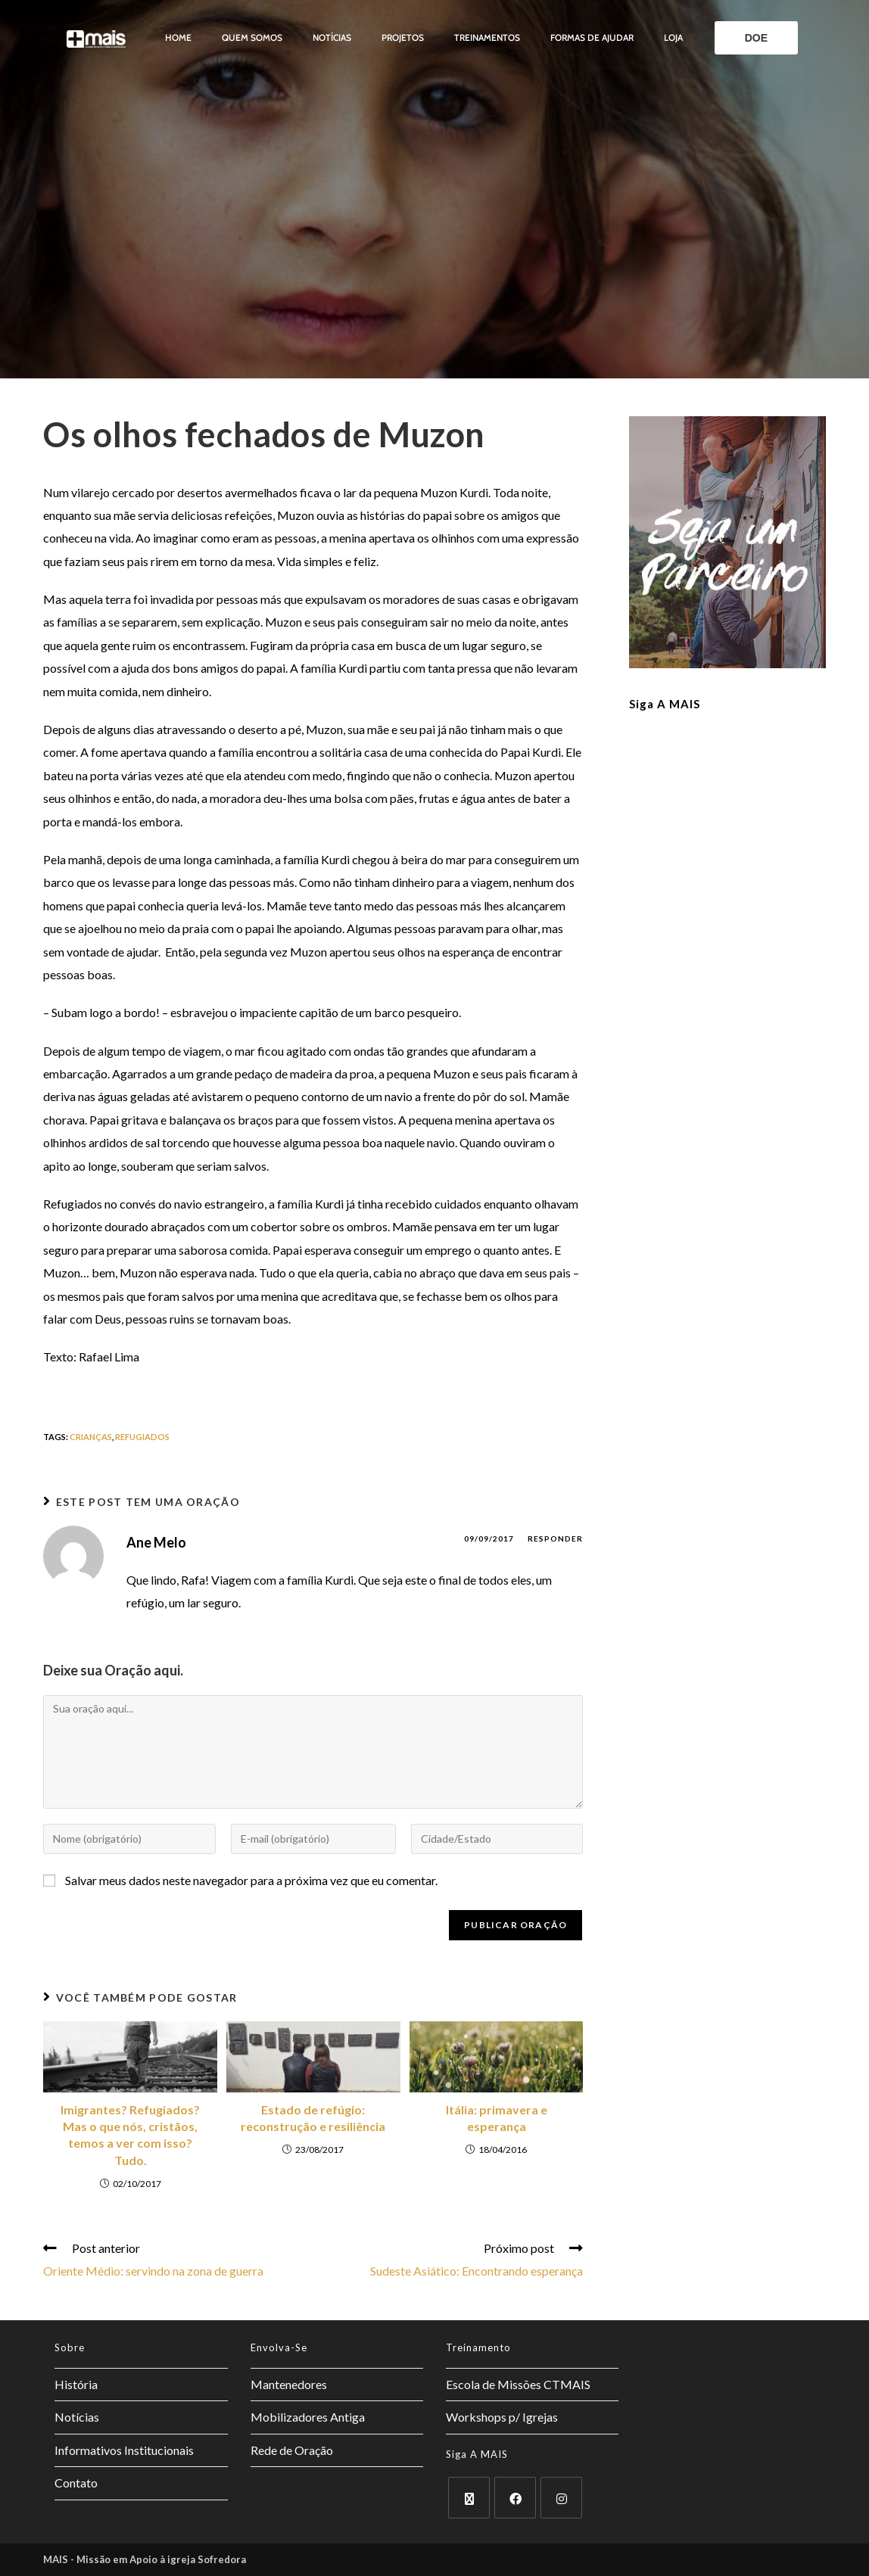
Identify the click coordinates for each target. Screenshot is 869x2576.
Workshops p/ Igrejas (502, 2417)
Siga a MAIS (664, 704)
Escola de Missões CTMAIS (518, 2384)
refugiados (142, 1437)
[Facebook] (515, 2497)
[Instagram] (561, 2497)
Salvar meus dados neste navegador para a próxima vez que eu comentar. (251, 1880)
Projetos (403, 37)
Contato (76, 2482)
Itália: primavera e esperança (496, 2117)
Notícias (332, 37)
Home (178, 37)
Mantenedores (289, 2384)
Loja (673, 37)
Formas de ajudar (592, 37)
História (76, 2384)
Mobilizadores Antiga (308, 2417)
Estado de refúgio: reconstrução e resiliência (313, 2117)
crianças (91, 1437)
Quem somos (252, 37)
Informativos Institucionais (124, 2450)
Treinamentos (487, 37)
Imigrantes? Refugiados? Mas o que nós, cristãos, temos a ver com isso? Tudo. (130, 2134)
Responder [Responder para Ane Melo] (555, 1538)
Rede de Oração (292, 2450)
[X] (469, 2497)
